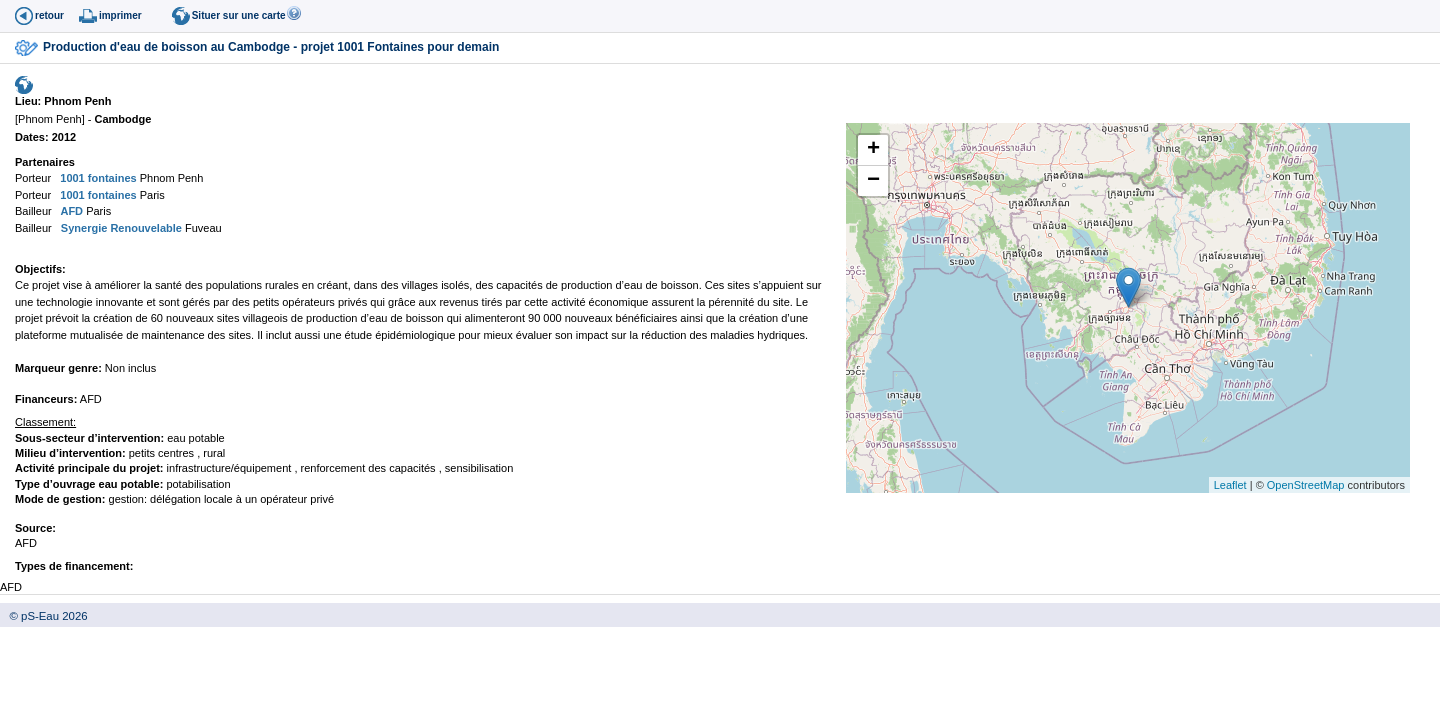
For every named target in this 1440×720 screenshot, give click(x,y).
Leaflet (1230, 485)
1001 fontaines (96, 178)
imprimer (120, 15)
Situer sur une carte (239, 15)
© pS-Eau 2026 (44, 616)
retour (49, 15)
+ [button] (873, 150)
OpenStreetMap (1306, 485)
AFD (70, 211)
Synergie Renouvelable (120, 228)
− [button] (873, 181)
